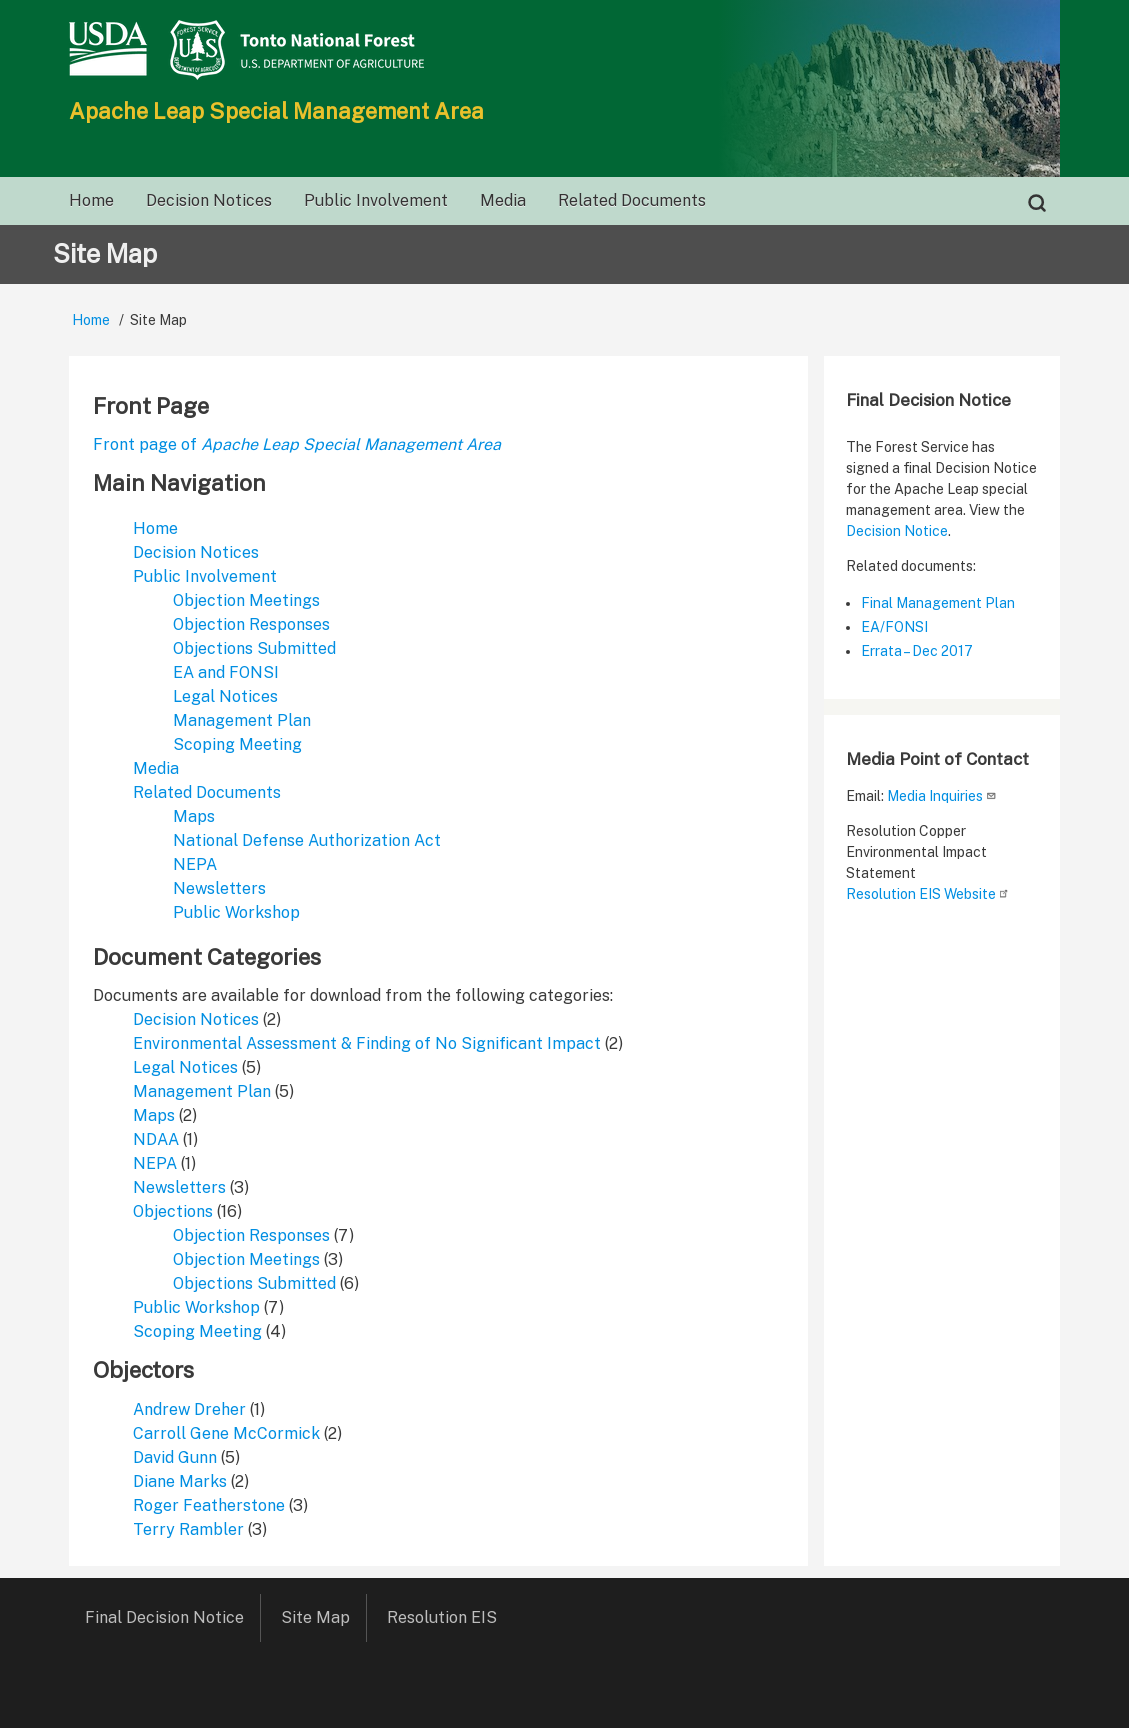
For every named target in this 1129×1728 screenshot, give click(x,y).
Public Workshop (236, 912)
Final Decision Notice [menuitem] (164, 1617)
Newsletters (219, 888)
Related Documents (207, 792)
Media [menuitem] (503, 200)
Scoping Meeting (237, 744)
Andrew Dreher (189, 1409)
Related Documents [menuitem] (632, 200)
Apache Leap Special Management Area (276, 111)
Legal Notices (225, 696)
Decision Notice (897, 531)
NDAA (156, 1139)
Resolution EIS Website (928, 894)
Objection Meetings (246, 600)
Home (91, 320)
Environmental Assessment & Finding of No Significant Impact (367, 1043)
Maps (194, 816)
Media (156, 768)
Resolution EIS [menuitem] (449, 1617)
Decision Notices (196, 552)
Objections (173, 1211)
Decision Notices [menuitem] (209, 200)
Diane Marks (180, 1481)
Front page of (297, 444)
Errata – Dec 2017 (917, 651)
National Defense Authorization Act (307, 840)
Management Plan (242, 720)
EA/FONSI (894, 627)
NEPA (195, 864)
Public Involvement (205, 576)
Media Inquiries (942, 796)
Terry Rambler (188, 1529)
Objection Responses (251, 624)
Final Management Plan (938, 603)
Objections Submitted (254, 648)
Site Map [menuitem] (315, 1617)
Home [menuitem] (91, 200)
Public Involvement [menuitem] (376, 200)
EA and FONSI (226, 672)
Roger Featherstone (209, 1505)
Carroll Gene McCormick (226, 1433)
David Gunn (175, 1457)
